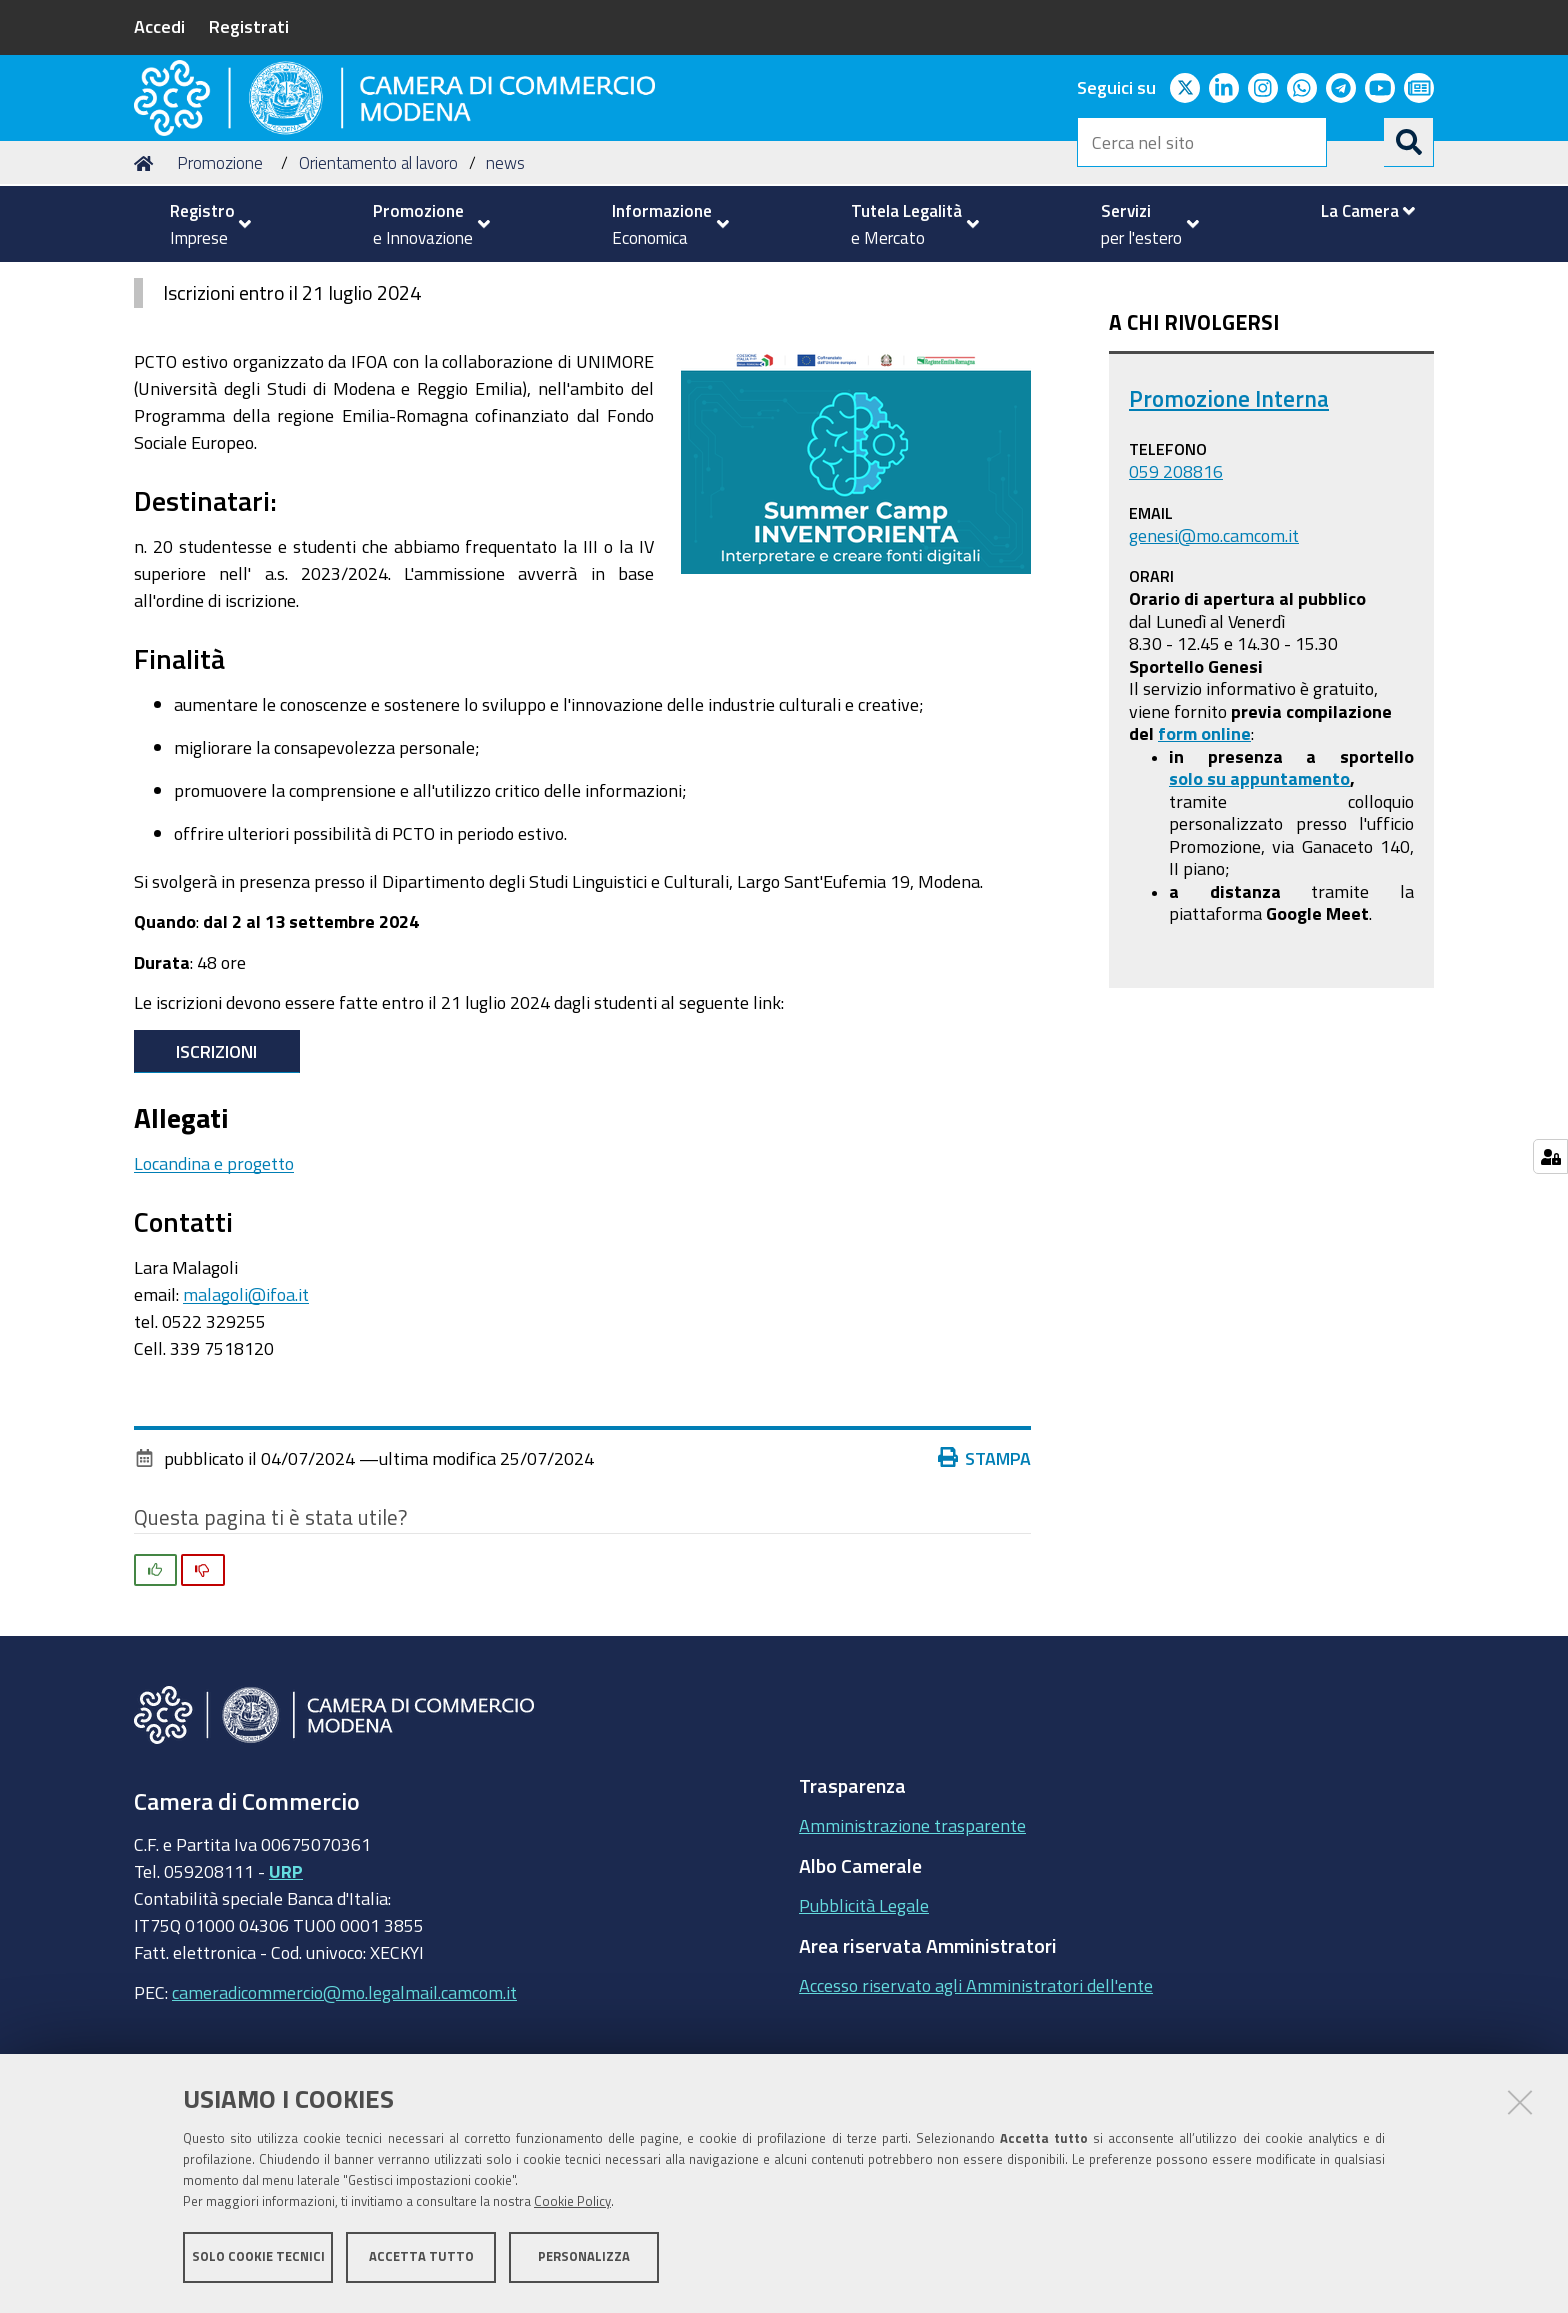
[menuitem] (202, 224)
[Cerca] (1409, 142)
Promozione (220, 283)
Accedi (159, 26)
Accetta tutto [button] (421, 2260)
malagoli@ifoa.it (246, 1415)
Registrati (249, 26)
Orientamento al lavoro (378, 283)
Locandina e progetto (214, 1284)
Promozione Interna (1229, 519)
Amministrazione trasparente (912, 1946)
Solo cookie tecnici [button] (258, 2260)
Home (147, 283)
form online (1204, 854)
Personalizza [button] (584, 2260)
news (505, 283)
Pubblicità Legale (864, 2026)
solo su (1199, 899)
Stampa (985, 1578)
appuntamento (1290, 899)
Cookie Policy (572, 2205)
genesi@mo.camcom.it (1214, 655)
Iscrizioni (216, 1172)
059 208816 (1176, 592)
